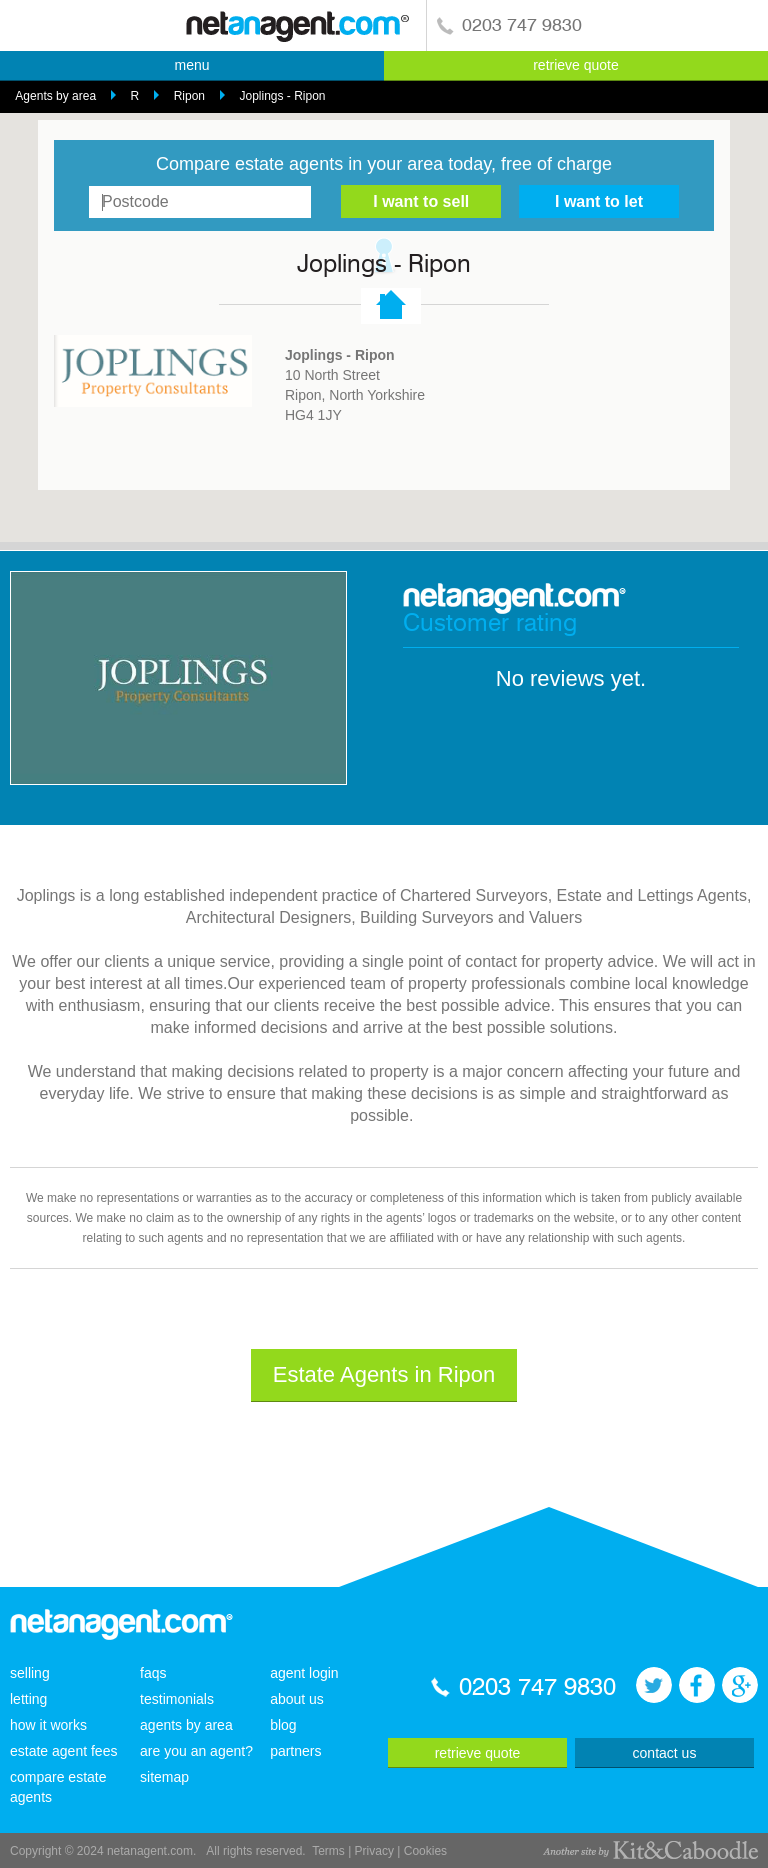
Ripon (189, 96)
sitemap (164, 1777)
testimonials (177, 1699)
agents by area (186, 1725)
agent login (304, 1673)
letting (28, 1699)
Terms (328, 1851)
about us (297, 1699)
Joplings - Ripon (282, 96)
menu (191, 65)
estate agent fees (63, 1751)
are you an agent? (196, 1751)
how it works (48, 1725)
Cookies (425, 1851)
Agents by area (55, 96)
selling (30, 1673)
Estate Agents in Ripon (384, 1374)
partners (295, 1751)
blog (283, 1725)
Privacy (374, 1851)
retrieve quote (576, 65)
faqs (153, 1673)
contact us (665, 1753)
